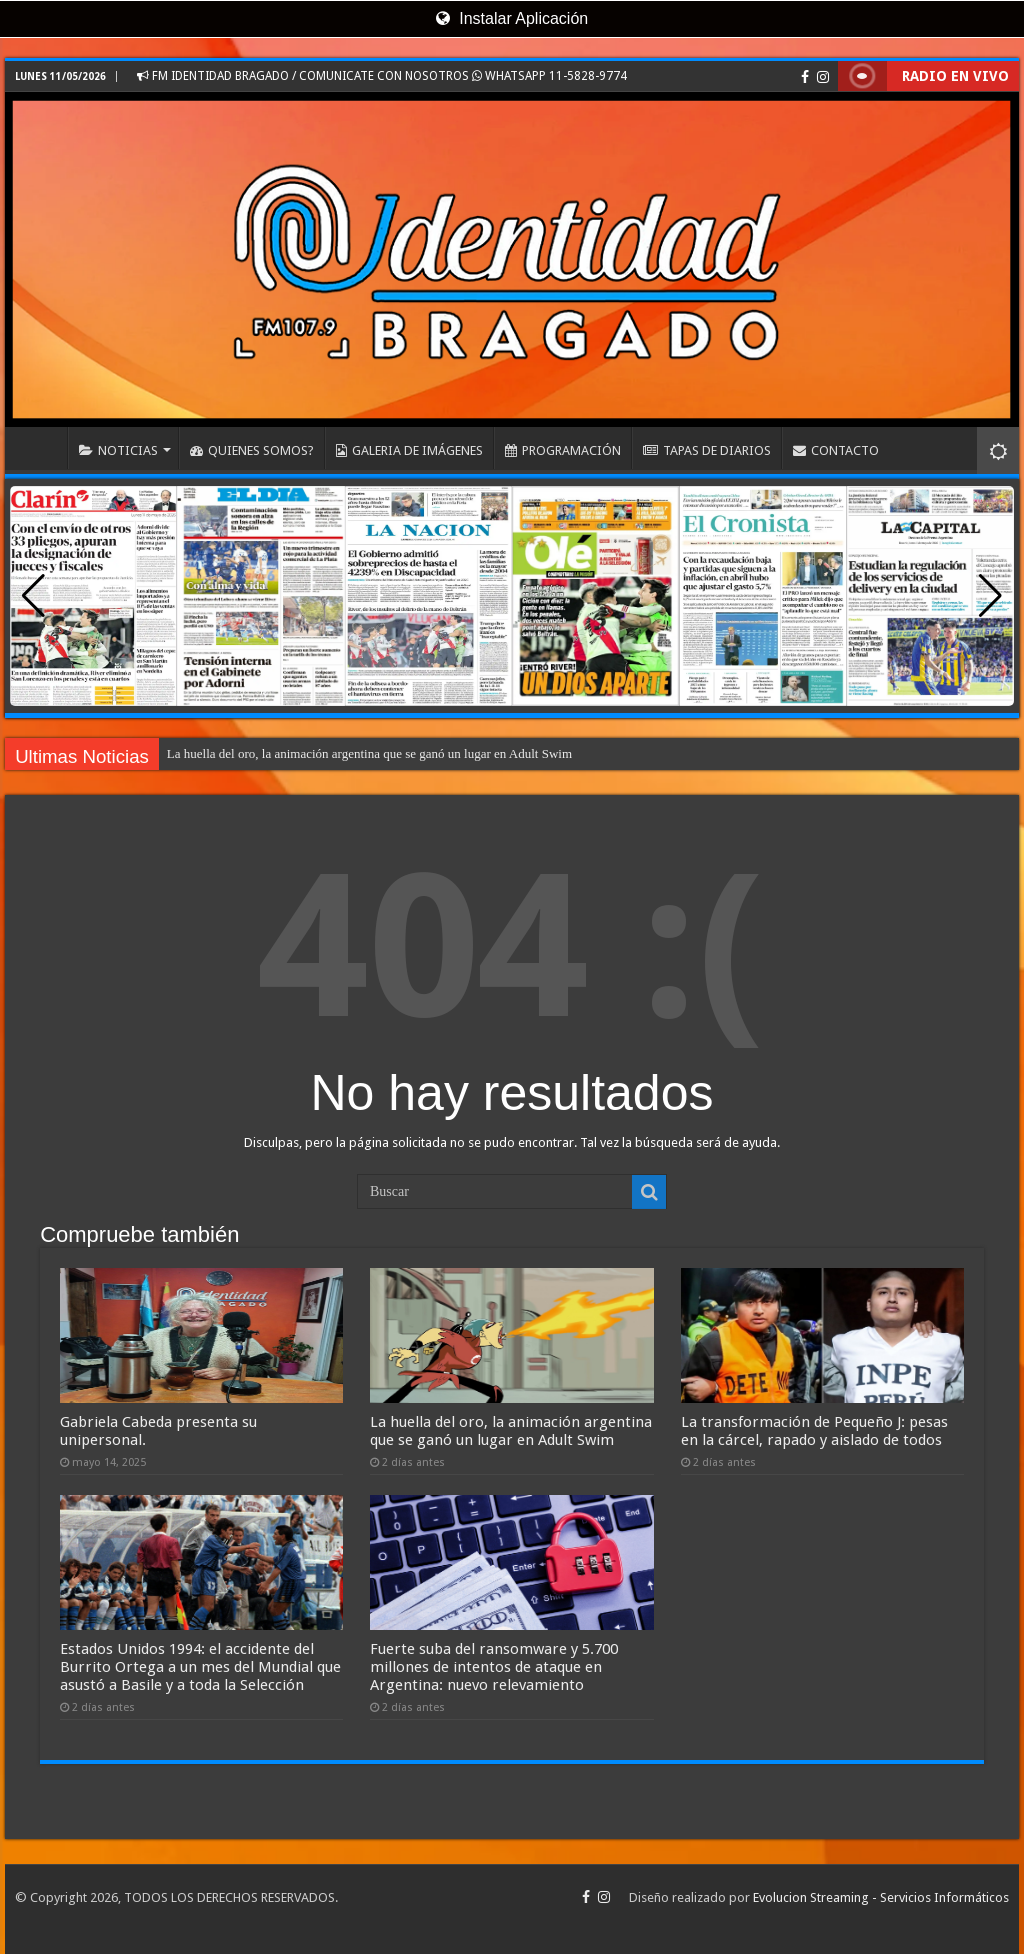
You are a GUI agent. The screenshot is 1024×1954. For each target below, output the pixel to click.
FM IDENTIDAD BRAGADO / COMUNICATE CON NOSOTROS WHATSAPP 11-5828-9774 (382, 76)
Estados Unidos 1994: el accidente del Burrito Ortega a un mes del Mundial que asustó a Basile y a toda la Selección (200, 1667)
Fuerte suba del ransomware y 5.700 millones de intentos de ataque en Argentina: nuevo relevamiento (494, 1667)
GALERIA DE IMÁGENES (409, 450)
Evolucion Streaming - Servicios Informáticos (881, 1897)
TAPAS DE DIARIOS (707, 450)
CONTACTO (836, 450)
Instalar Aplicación (512, 18)
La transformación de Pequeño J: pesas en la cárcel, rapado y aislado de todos (814, 1431)
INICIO (41, 448)
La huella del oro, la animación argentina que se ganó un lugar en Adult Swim (369, 753)
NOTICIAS (118, 450)
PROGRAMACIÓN (563, 450)
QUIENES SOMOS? (252, 450)
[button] (990, 596)
